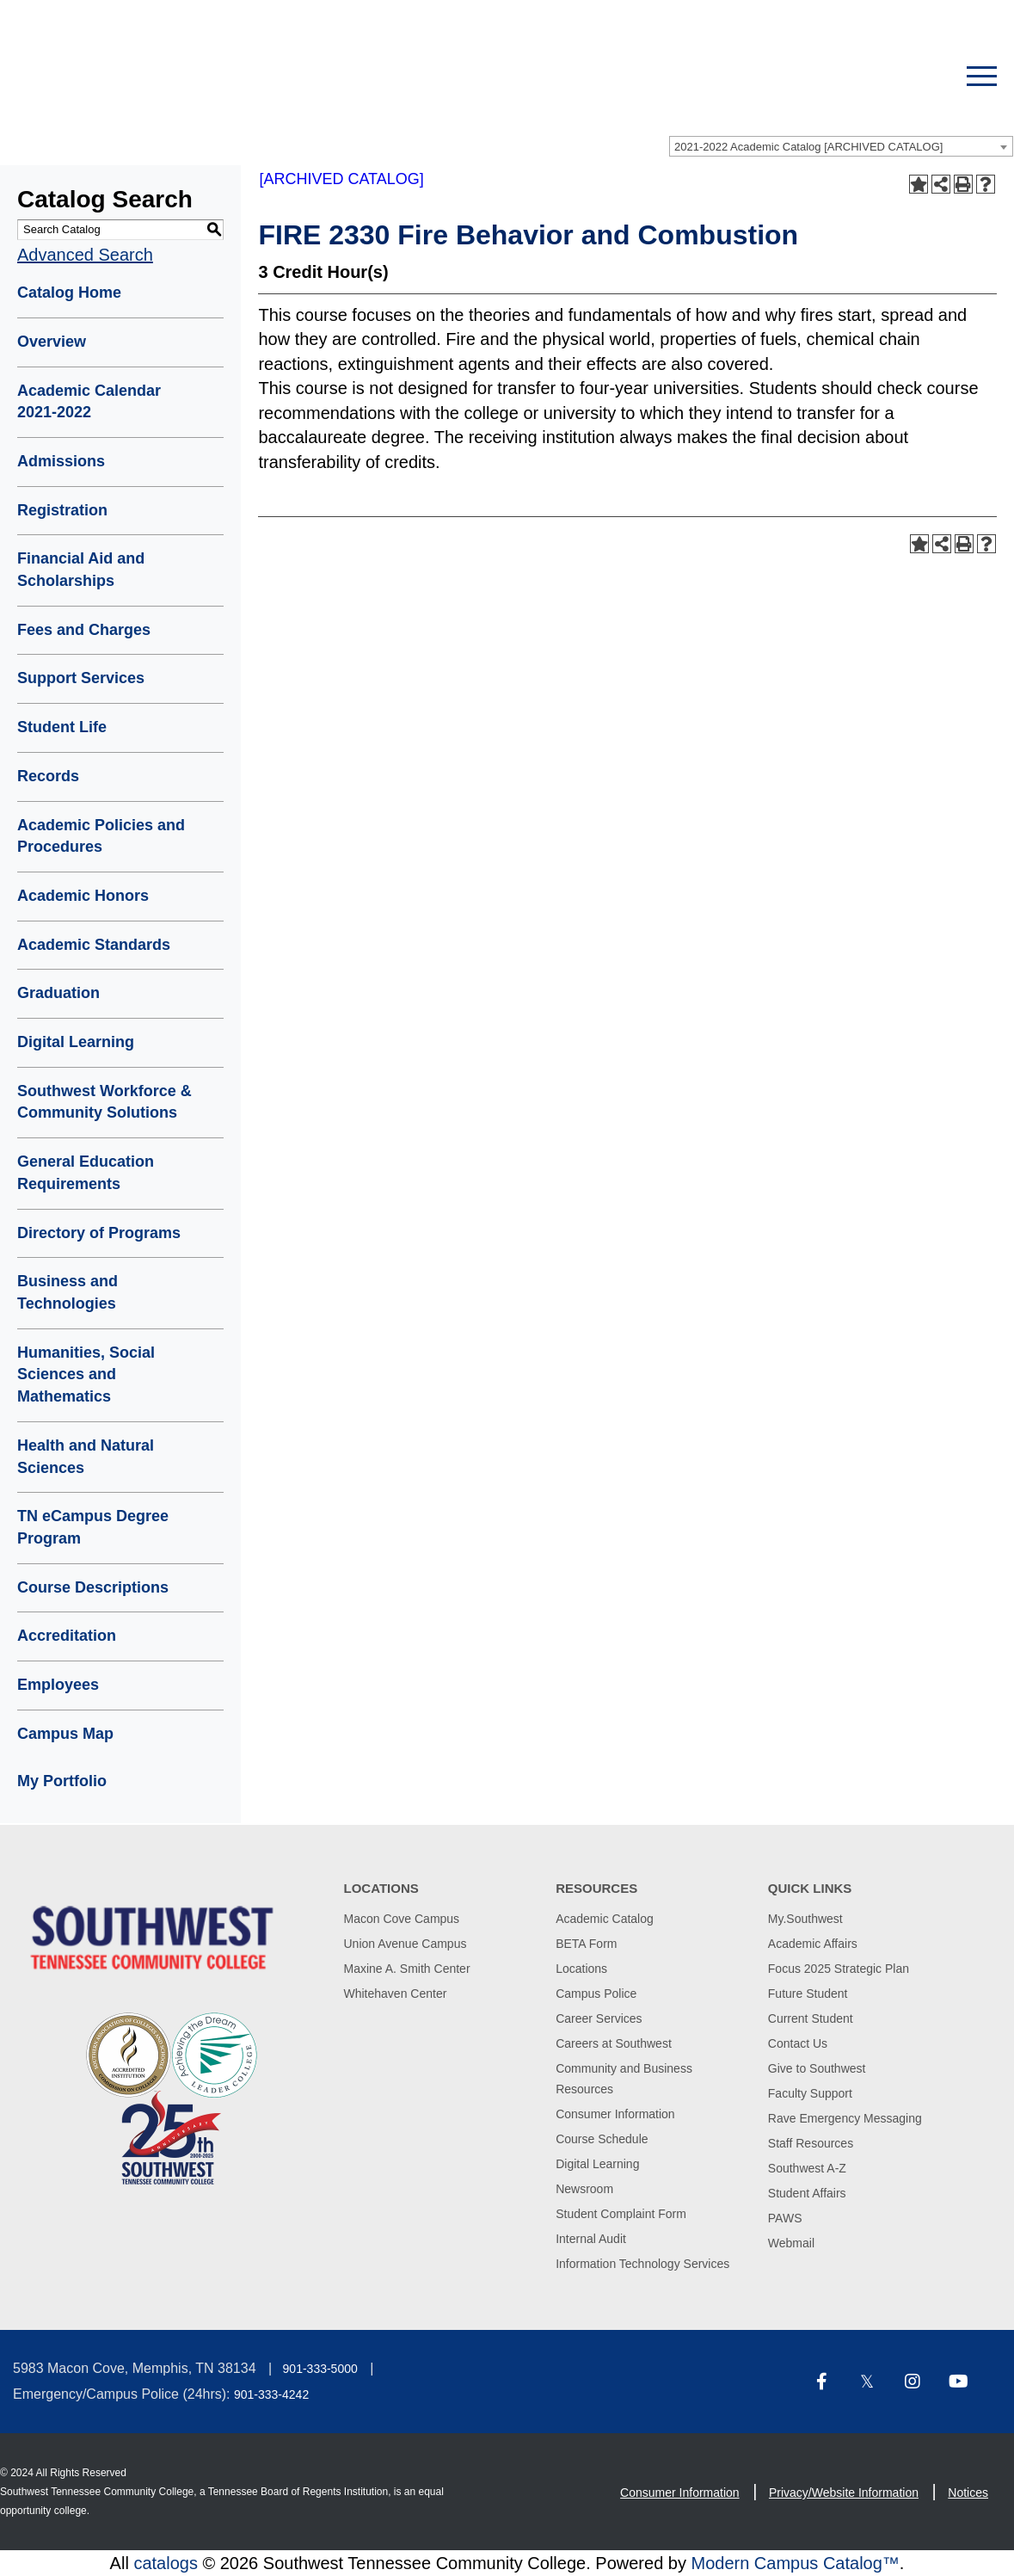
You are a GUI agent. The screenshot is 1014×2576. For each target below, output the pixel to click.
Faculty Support (810, 2093)
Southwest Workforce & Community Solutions (104, 1102)
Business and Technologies (67, 1292)
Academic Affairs (812, 1943)
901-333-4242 (271, 2394)
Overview (51, 341)
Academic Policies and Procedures (101, 836)
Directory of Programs (99, 1233)
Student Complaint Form (621, 2214)
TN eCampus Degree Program (93, 1527)
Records (48, 776)
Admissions (61, 461)
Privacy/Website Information (844, 2492)
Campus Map (65, 1733)
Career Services (599, 2018)
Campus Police (596, 1993)
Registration (62, 510)
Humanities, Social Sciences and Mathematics (86, 1374)
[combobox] (841, 146)
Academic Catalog (605, 1919)
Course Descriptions (93, 1587)
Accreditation (66, 1635)
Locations (581, 1968)
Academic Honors (83, 895)
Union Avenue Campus (405, 1943)
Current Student (810, 2018)
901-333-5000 (320, 2369)
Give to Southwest (817, 2068)
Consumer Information (615, 2114)
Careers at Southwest (614, 2043)
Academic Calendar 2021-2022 (89, 402)
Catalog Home (69, 292)
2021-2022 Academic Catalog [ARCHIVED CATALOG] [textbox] (808, 146)
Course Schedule (602, 2139)
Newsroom (584, 2189)
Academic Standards (93, 944)
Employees (58, 1684)
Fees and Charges (84, 629)
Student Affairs (807, 2193)
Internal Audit (591, 2239)
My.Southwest (805, 1919)
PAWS (785, 2218)
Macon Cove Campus (402, 1919)
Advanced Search (85, 254)
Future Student (808, 1993)
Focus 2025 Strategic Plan (838, 1968)
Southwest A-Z (807, 2168)
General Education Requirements (85, 1172)
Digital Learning (75, 1042)
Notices (968, 2492)
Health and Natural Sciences (85, 1456)
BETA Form (586, 1943)
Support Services (80, 678)
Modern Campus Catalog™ (795, 2563)
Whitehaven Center (395, 1993)
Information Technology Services (642, 2264)
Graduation (58, 992)
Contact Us (797, 2043)
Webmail (791, 2243)
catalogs (165, 2563)
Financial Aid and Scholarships (80, 569)
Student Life (62, 727)
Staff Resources (810, 2143)
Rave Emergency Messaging (845, 2118)
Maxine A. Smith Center (407, 1968)
